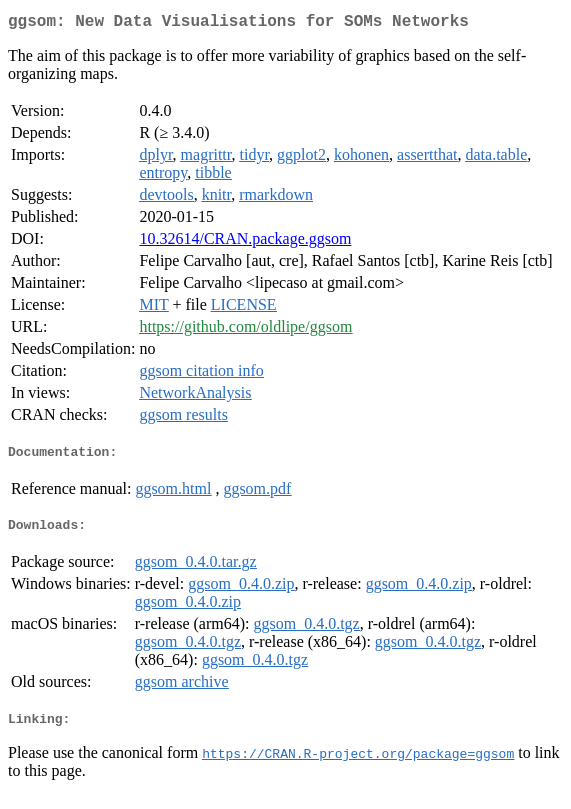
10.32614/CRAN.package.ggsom (245, 242)
